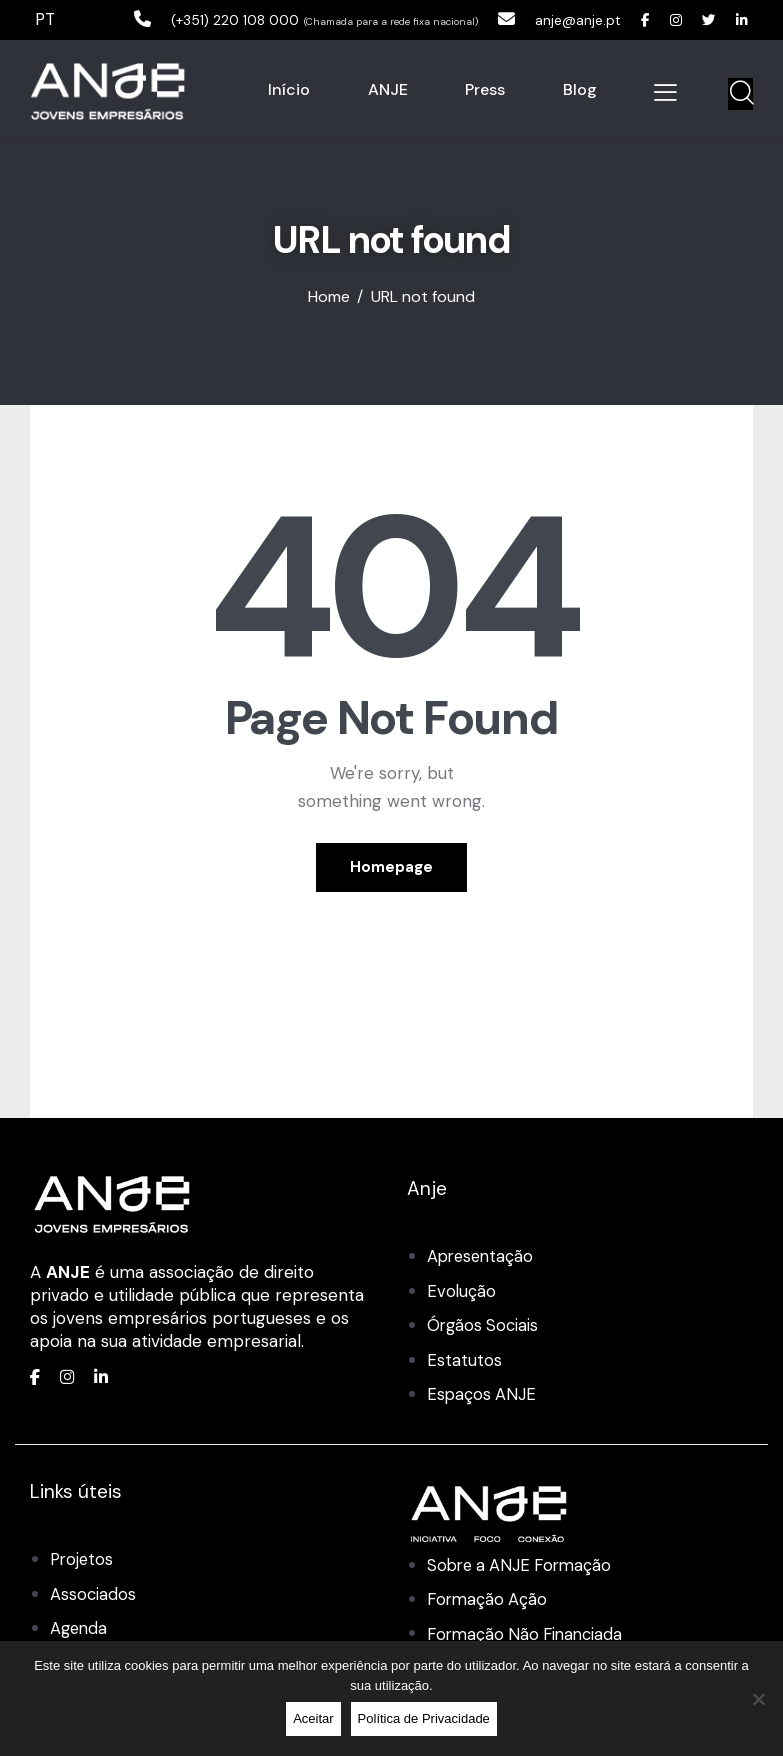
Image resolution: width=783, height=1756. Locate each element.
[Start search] (740, 94)
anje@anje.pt (559, 19)
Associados (93, 1595)
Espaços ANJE (482, 1395)
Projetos (83, 1560)
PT (46, 19)
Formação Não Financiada (529, 1634)
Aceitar (313, 1718)
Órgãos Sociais (484, 1327)
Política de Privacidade (424, 1718)
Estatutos (464, 1361)
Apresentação (482, 1258)
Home (329, 298)
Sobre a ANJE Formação (523, 1566)
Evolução (462, 1293)
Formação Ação (489, 1600)
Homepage (391, 868)
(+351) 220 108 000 (195, 19)
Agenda (80, 1629)
